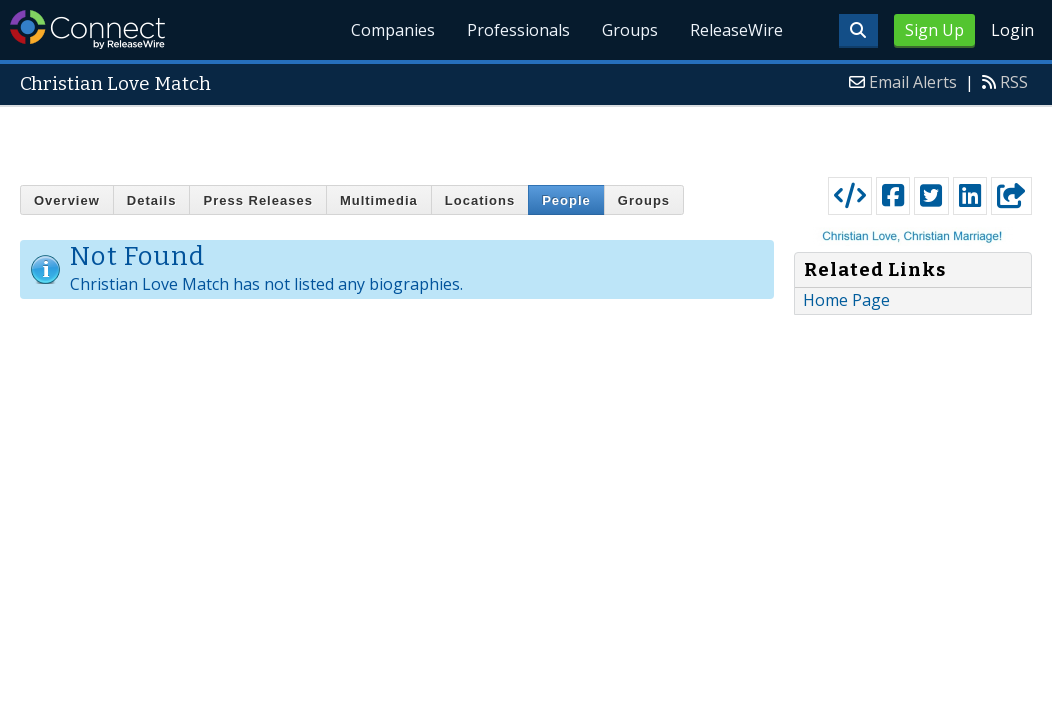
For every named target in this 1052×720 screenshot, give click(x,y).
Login (1012, 30)
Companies (394, 30)
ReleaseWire (736, 30)
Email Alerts (913, 82)
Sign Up (934, 30)
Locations (480, 200)
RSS (1014, 82)
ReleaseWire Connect (87, 29)
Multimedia (379, 200)
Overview (67, 200)
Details (152, 200)
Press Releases (257, 200)
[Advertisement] (526, 137)
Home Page (846, 300)
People (566, 200)
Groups (630, 30)
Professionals (518, 30)
